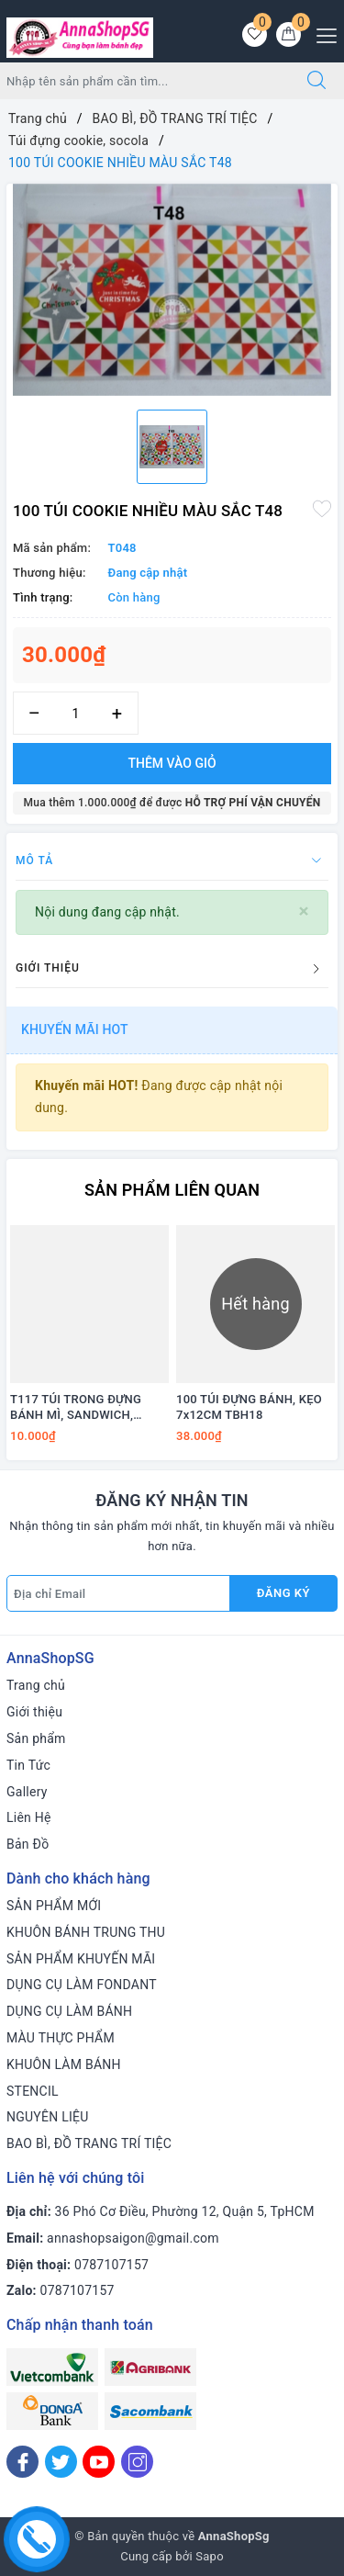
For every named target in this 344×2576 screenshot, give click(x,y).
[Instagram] (137, 2462)
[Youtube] (99, 2462)
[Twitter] (61, 2462)
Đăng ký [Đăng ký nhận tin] (283, 1593)
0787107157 (111, 2264)
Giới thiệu (34, 1711)
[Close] (304, 911)
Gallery (27, 1791)
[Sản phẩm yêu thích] (254, 34)
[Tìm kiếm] (316, 80)
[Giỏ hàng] (288, 34)
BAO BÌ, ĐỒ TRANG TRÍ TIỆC (89, 2143)
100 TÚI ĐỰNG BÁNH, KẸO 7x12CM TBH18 (249, 1407)
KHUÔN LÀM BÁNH (63, 2064)
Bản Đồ (27, 1844)
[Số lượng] (75, 713)
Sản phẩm (36, 1738)
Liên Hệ (28, 1817)
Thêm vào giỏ (172, 763)
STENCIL (32, 2091)
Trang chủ (35, 1685)
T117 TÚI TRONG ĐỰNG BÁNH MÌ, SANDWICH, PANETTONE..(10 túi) (75, 1407)
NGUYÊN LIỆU (47, 2116)
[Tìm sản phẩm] (145, 80)
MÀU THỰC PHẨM (60, 2037)
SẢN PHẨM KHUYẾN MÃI (80, 1959)
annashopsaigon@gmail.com (133, 2238)
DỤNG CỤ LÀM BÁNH (69, 2011)
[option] (172, 290)
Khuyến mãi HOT (74, 1029)
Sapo (209, 2556)
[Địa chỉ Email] (118, 1593)
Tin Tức (28, 1765)
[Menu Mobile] (321, 33)
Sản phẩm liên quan (172, 1189)
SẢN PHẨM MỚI (53, 1905)
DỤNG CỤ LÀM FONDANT (81, 1984)
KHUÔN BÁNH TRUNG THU (85, 1932)
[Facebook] (22, 2462)
